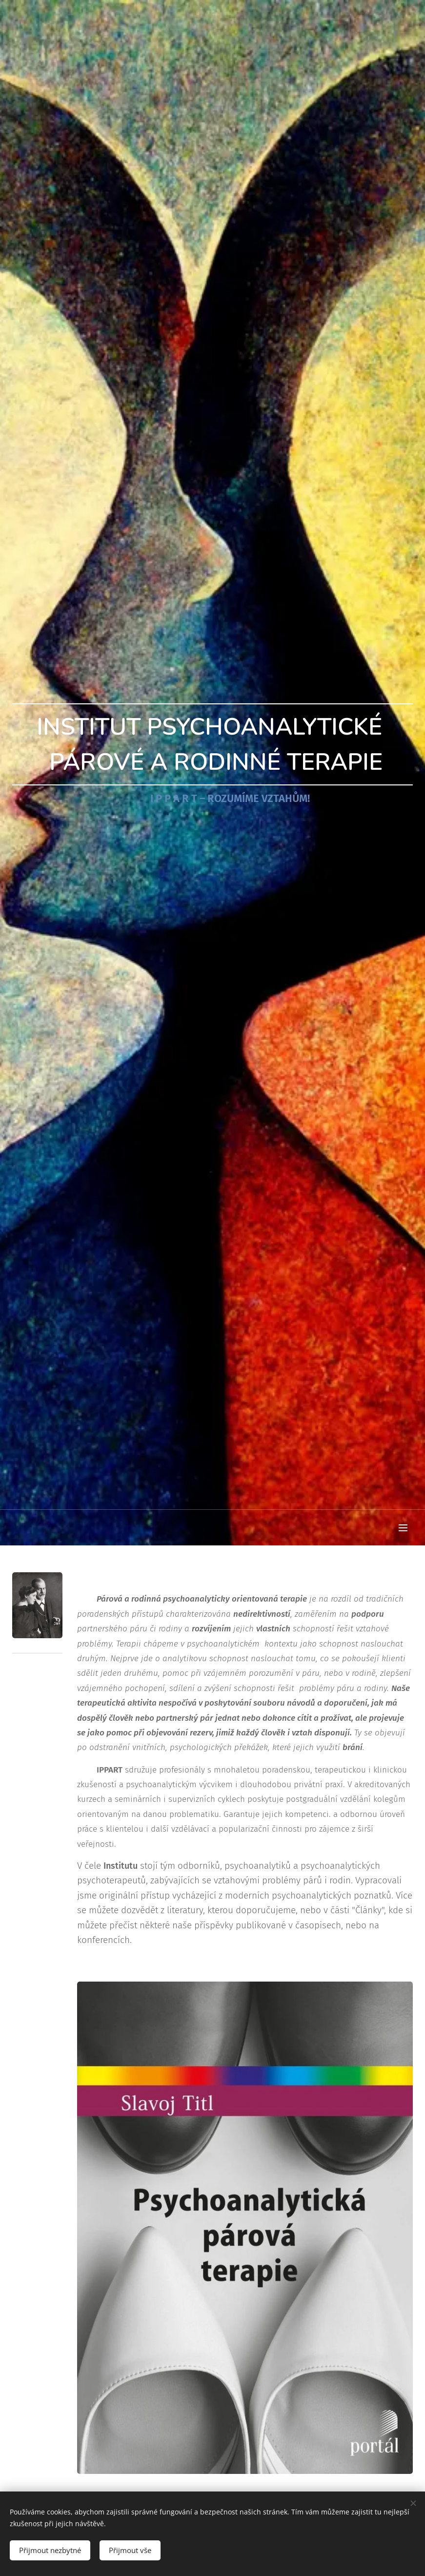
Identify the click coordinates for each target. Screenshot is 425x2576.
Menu (403, 1527)
